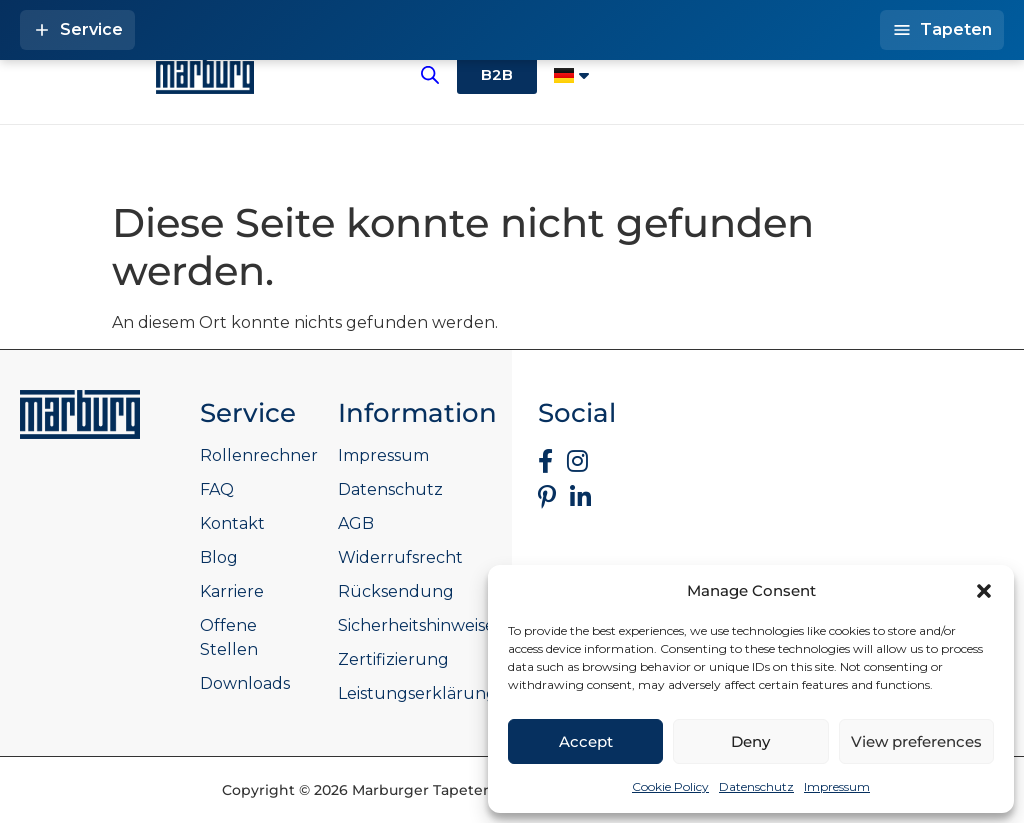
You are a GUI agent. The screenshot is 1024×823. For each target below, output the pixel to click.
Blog (219, 557)
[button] (984, 591)
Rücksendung (396, 591)
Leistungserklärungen (428, 693)
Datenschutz (756, 786)
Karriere (232, 591)
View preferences (916, 741)
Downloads (245, 683)
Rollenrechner (259, 455)
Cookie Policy (670, 786)
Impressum (837, 786)
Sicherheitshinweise (416, 625)
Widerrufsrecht (400, 557)
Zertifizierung (393, 659)
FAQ (217, 489)
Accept (586, 741)
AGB (356, 523)
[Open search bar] (430, 75)
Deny (750, 741)
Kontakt (232, 523)
